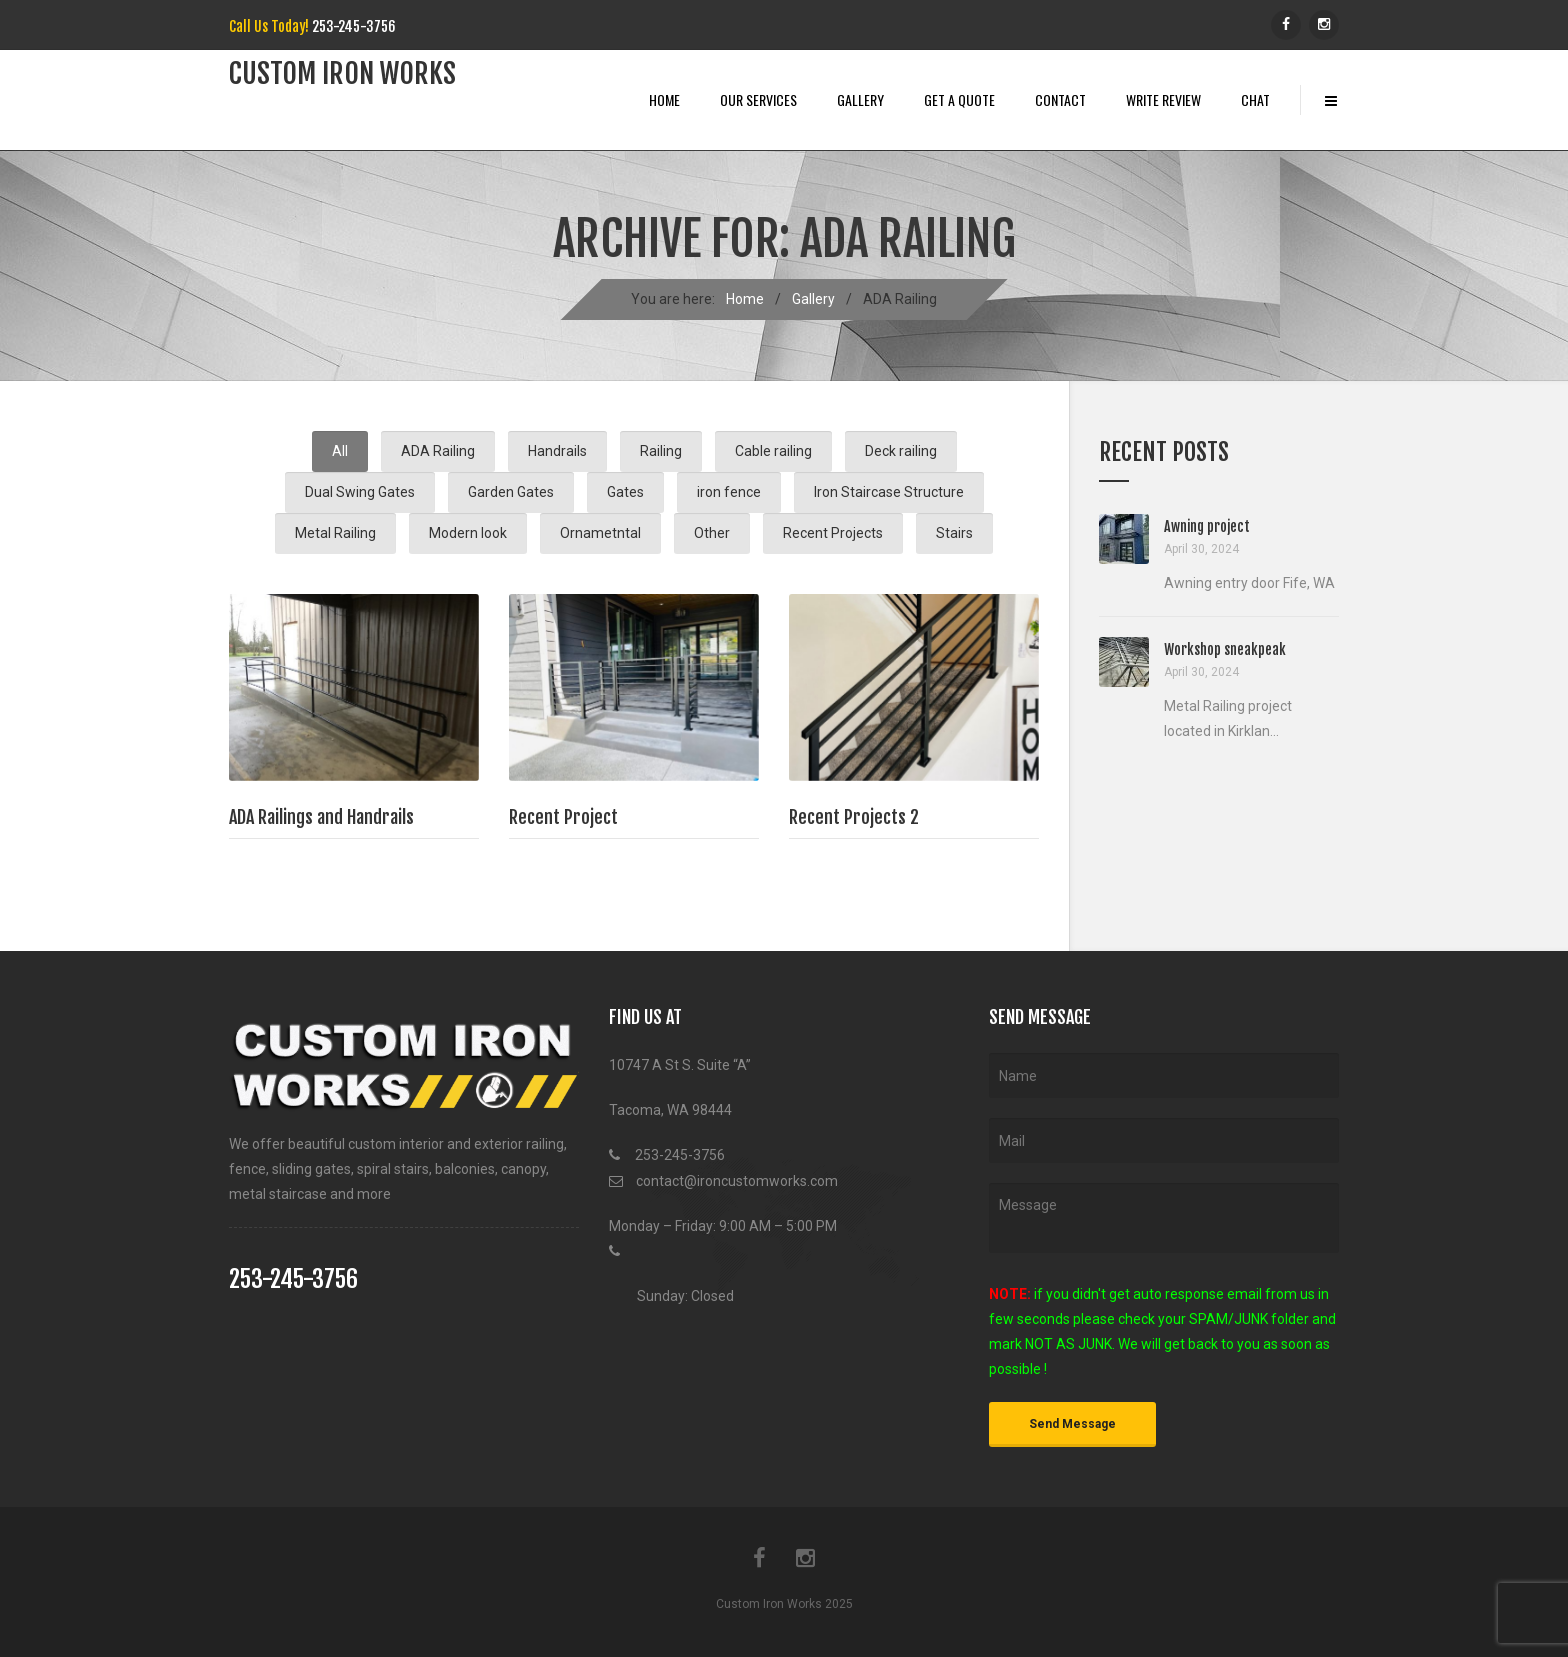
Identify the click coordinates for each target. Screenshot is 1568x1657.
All (340, 451)
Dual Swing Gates (360, 492)
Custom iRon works (342, 74)
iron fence (729, 492)
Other (712, 533)
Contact (1060, 99)
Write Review (1163, 99)
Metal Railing (335, 533)
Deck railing (901, 451)
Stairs (954, 533)
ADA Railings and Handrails (321, 817)
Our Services (758, 99)
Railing (661, 451)
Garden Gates (511, 492)
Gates (625, 492)
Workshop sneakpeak (1225, 649)
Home (664, 99)
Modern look (468, 533)
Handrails (557, 451)
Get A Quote (959, 99)
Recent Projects (833, 533)
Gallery (860, 99)
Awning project (1207, 526)
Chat (1255, 99)
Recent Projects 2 (854, 817)
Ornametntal (600, 533)
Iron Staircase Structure (889, 492)
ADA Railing (438, 451)
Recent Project (563, 817)
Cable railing (773, 451)
